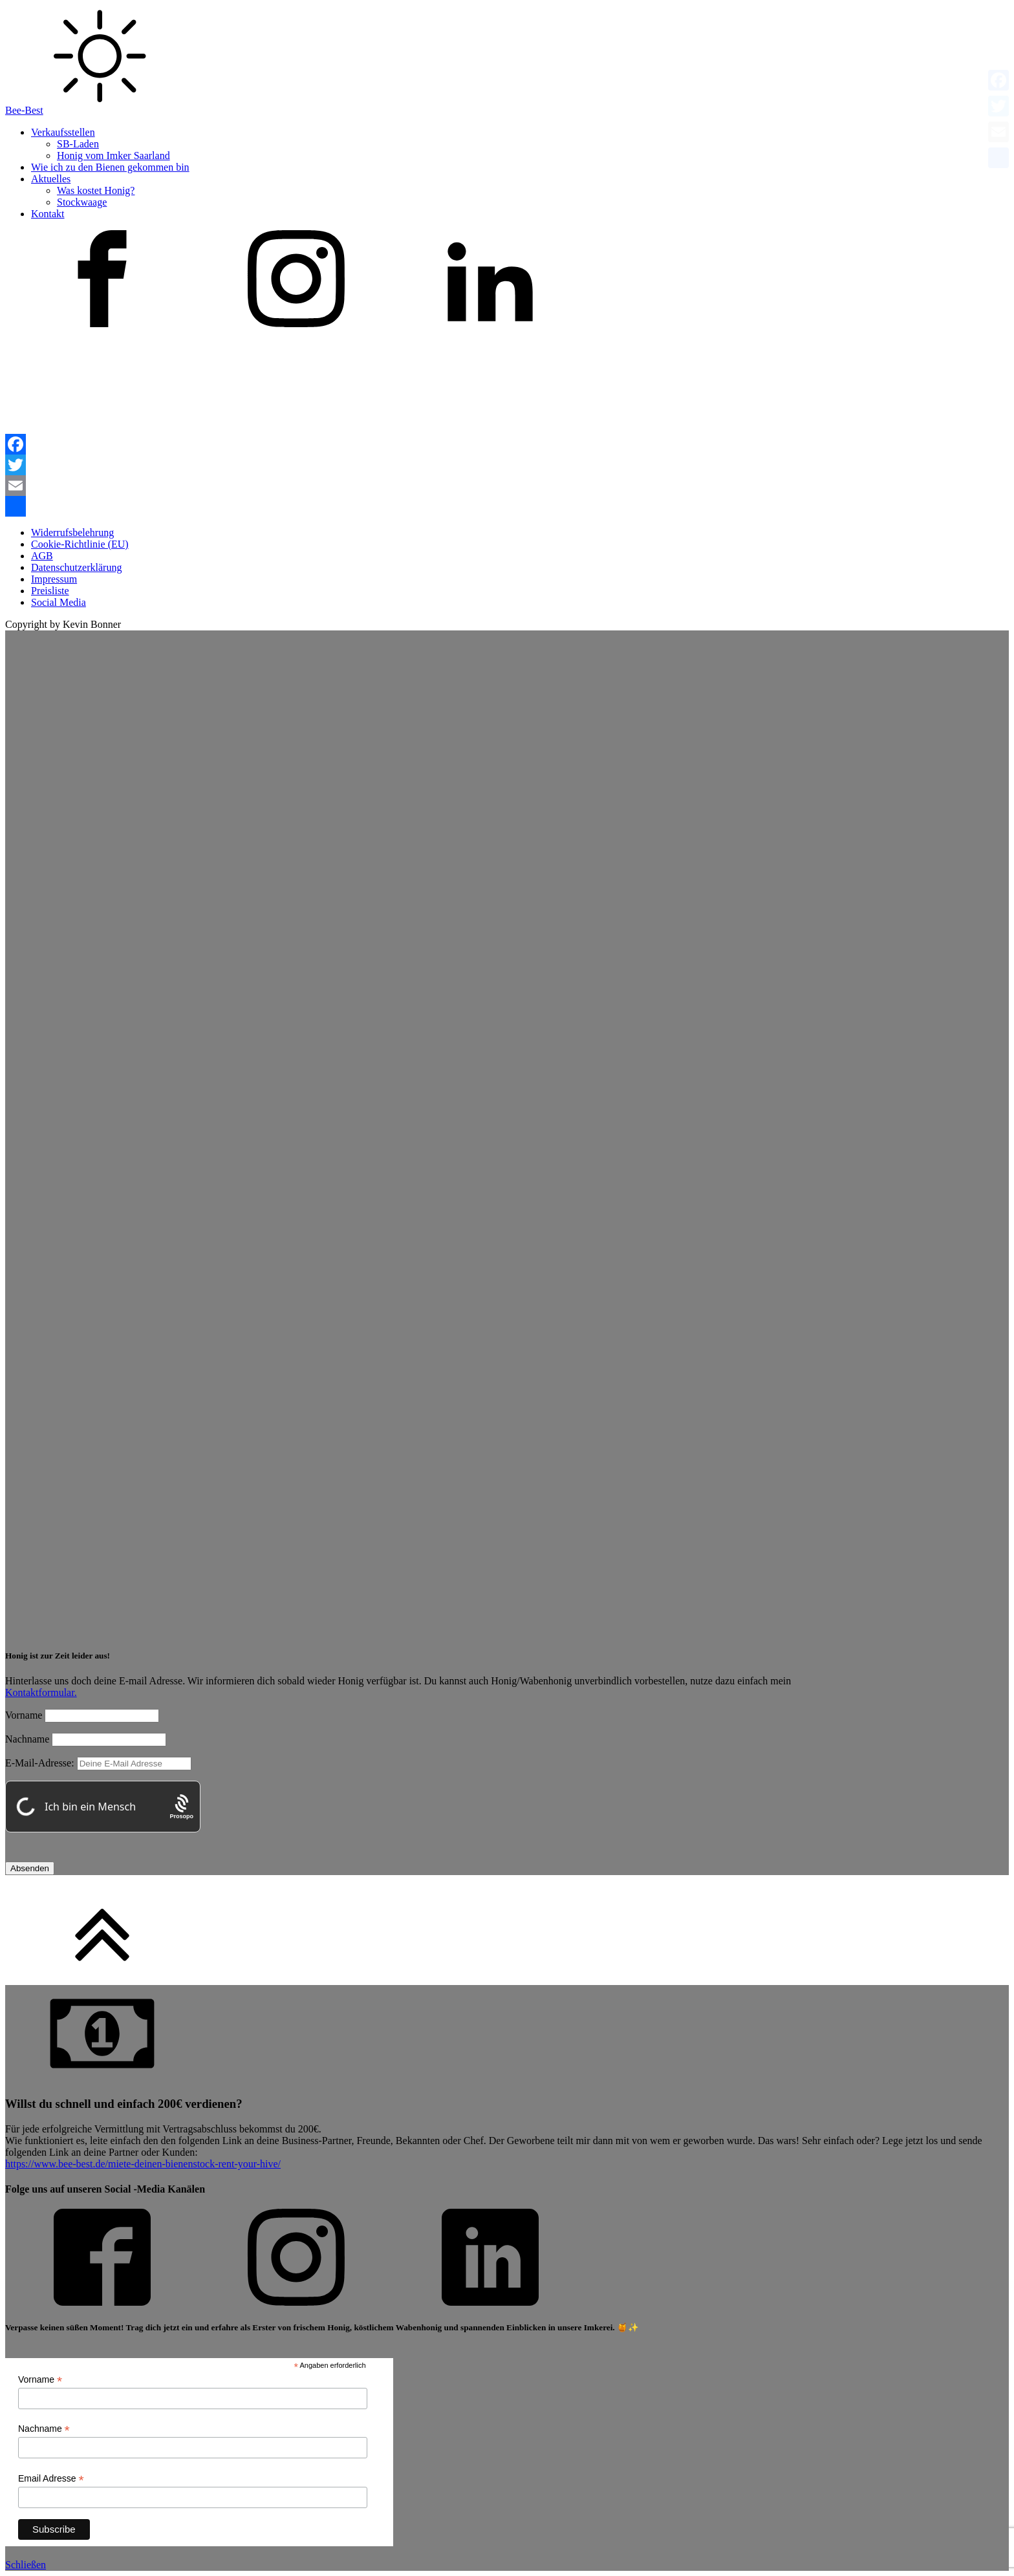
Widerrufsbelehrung (72, 532)
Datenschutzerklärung (76, 567)
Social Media (58, 602)
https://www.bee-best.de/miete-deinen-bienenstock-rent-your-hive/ (143, 2163)
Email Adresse (51, 2479)
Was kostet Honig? (96, 190)
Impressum (54, 579)
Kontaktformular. (41, 1692)
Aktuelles (50, 178)
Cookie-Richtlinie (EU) (80, 544)
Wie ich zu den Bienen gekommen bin (110, 167)
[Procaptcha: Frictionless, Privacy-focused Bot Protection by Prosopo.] (181, 1806)
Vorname (23, 1715)
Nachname (27, 1738)
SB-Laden (78, 143)
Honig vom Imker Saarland (113, 155)
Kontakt (48, 213)
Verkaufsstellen (63, 132)
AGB (42, 555)
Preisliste (50, 590)
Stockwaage (82, 202)
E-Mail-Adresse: (98, 1762)
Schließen (25, 2564)
